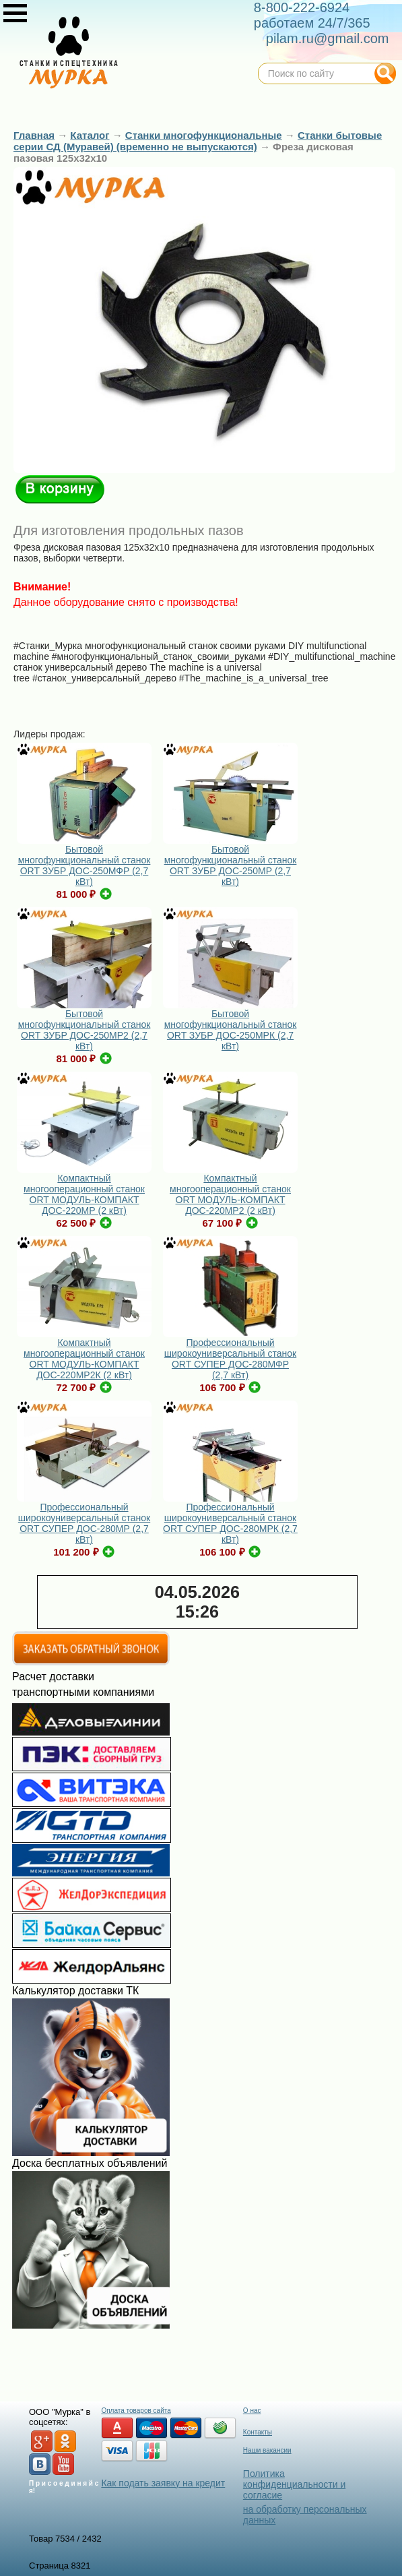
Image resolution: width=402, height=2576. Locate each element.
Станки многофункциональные (203, 135)
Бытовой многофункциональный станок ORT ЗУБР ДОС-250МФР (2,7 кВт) (84, 865)
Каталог (89, 135)
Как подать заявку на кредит (163, 2483)
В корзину (59, 489)
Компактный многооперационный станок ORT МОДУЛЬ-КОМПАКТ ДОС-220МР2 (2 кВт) (230, 1194)
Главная (34, 135)
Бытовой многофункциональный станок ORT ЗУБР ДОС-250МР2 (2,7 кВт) (84, 1029)
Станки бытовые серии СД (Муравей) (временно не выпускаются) (197, 140)
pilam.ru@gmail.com (327, 38)
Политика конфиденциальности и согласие (294, 2484)
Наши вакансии (267, 2450)
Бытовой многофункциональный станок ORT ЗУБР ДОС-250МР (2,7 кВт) (230, 865)
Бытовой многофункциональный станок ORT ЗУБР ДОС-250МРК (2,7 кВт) (230, 1029)
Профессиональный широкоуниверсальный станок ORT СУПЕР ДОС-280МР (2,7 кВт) (84, 1523)
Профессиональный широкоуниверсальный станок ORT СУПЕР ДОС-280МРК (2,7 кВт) (230, 1523)
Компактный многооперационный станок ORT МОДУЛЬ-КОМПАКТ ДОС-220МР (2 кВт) (84, 1194)
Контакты (257, 2432)
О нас (252, 2410)
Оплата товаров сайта (135, 2410)
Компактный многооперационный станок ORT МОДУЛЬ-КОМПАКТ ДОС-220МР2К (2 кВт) (84, 1358)
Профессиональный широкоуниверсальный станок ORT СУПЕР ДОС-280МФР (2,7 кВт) (230, 1358)
